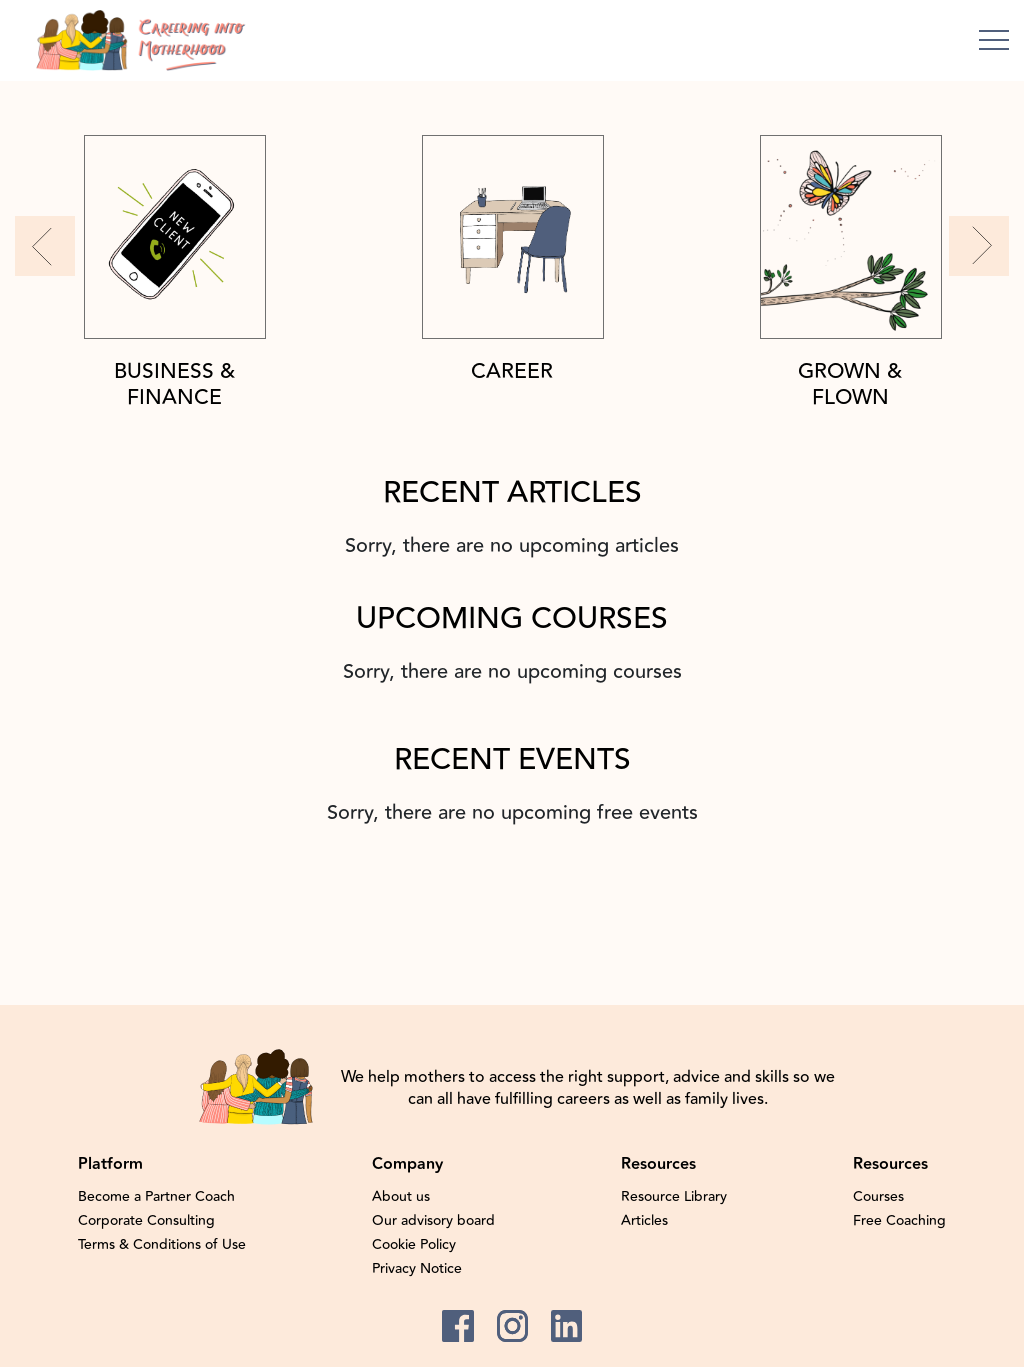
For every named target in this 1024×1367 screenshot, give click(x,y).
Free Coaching (899, 1221)
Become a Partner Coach (156, 1197)
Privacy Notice (417, 1269)
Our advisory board (433, 1221)
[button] (45, 246)
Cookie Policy (414, 1245)
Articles (644, 1221)
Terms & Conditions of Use (162, 1245)
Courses (878, 1197)
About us (401, 1197)
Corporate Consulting (146, 1221)
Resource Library (674, 1197)
